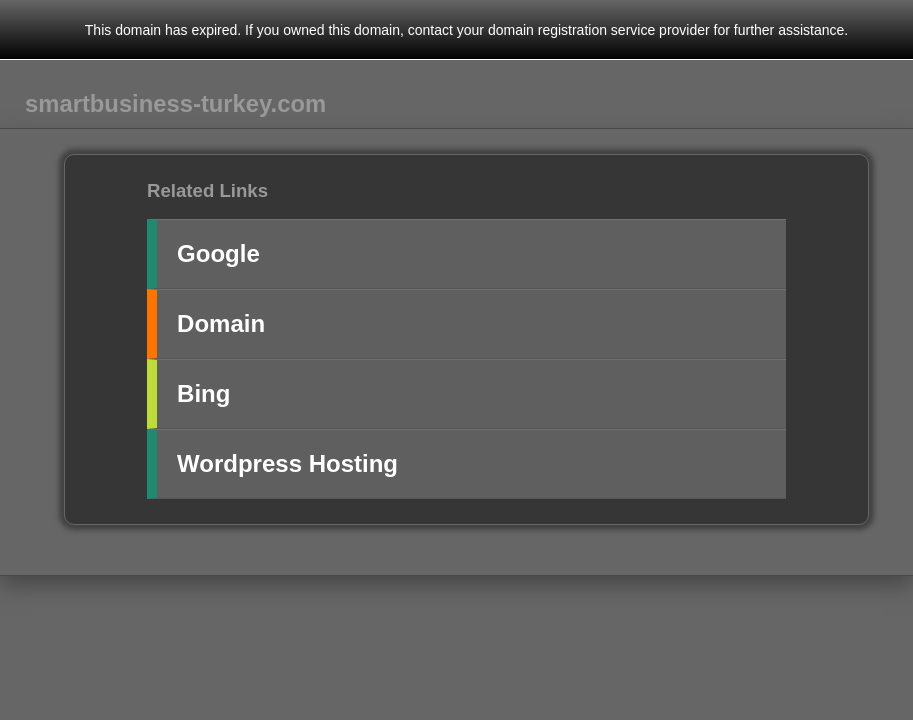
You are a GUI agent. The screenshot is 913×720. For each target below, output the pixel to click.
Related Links (207, 190)
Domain (221, 323)
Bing (203, 393)
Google (218, 253)
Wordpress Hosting (287, 463)
